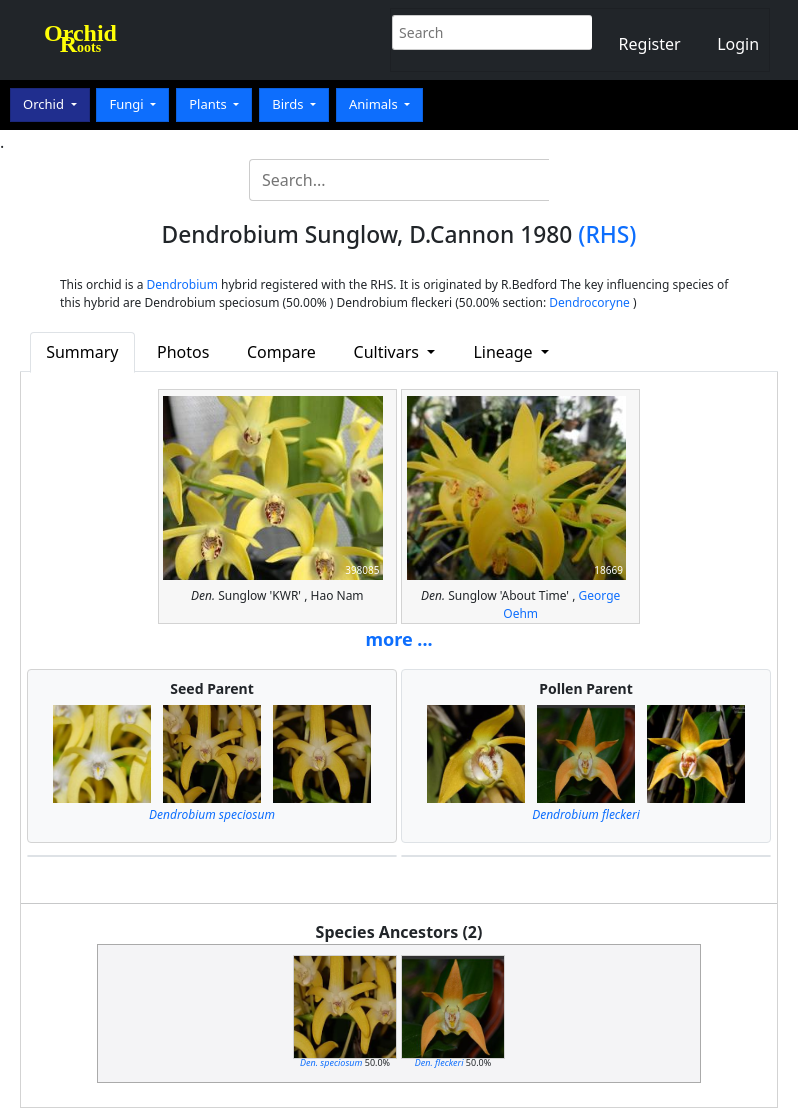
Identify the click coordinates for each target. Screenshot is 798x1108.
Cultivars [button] (389, 352)
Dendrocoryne (589, 302)
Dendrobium (182, 284)
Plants (209, 104)
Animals (375, 104)
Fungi (128, 104)
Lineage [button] (504, 352)
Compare (281, 352)
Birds (289, 104)
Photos (183, 352)
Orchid (45, 104)
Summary (82, 352)
